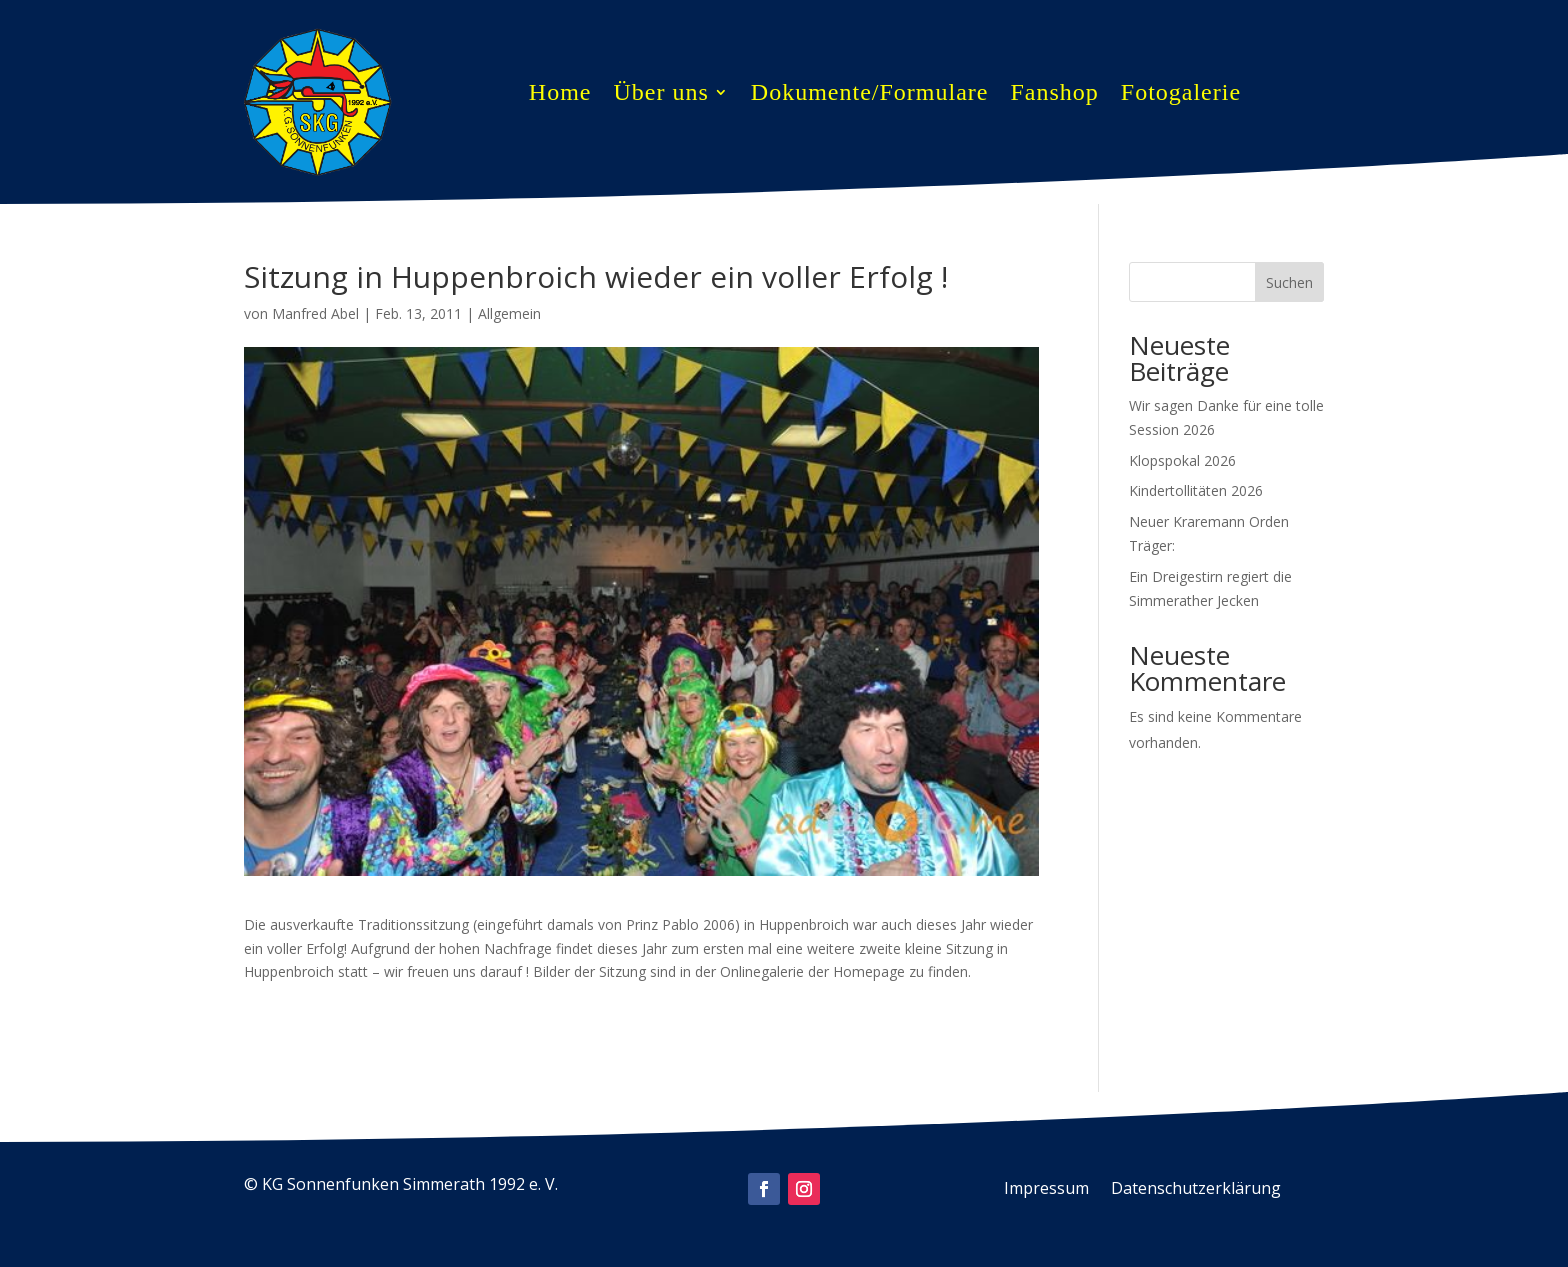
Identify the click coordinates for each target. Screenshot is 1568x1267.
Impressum (1046, 1190)
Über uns (660, 95)
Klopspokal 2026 (1182, 460)
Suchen (1289, 282)
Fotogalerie (1181, 95)
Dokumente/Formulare (870, 95)
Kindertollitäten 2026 (1196, 490)
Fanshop (1054, 95)
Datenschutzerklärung (1196, 1190)
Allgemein (509, 313)
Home (560, 95)
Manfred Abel (315, 313)
